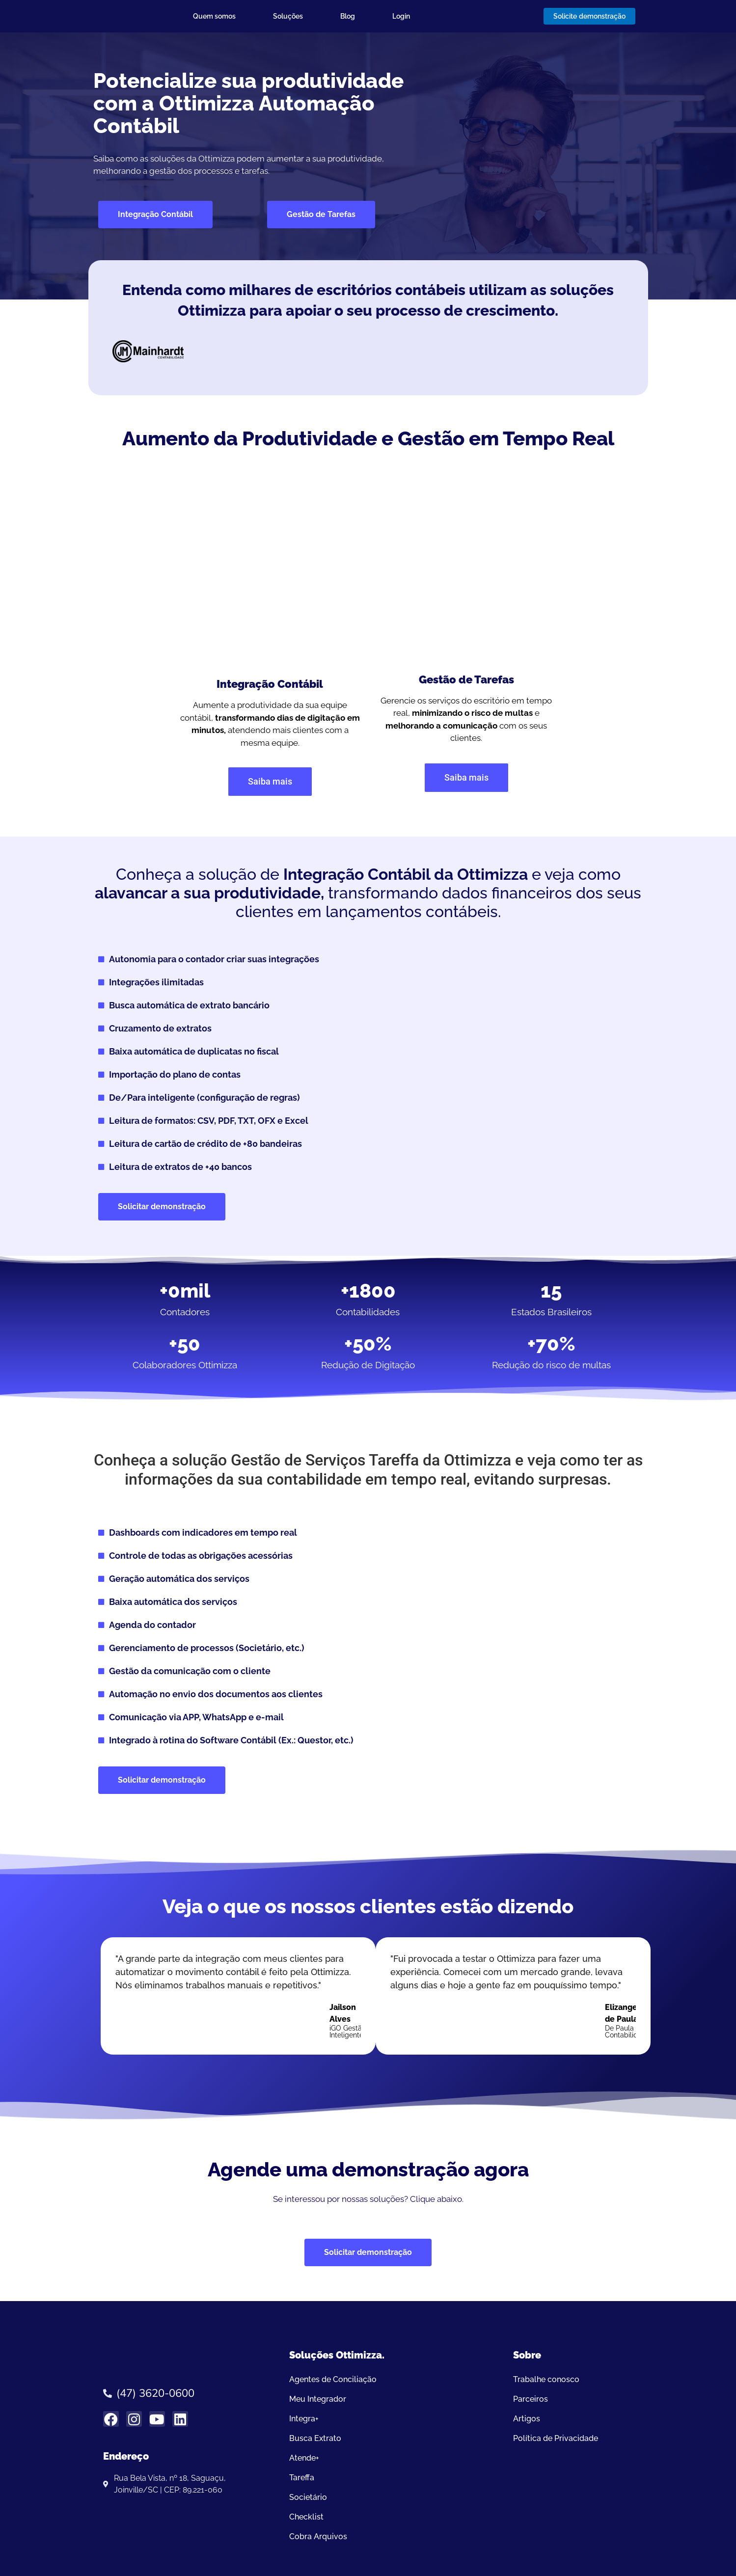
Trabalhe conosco (546, 2379)
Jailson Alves (342, 2013)
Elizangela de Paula (624, 2013)
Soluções (288, 16)
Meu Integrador (317, 2399)
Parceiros (530, 2399)
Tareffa (301, 2477)
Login (401, 16)
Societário (308, 2497)
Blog (347, 16)
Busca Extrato (315, 2438)
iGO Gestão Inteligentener (351, 2031)
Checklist (306, 2517)
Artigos (526, 2418)
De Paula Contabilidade (627, 2031)
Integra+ (304, 2418)
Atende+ (304, 2458)
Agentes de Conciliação (333, 2379)
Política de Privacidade (555, 2438)
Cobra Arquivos (318, 2536)
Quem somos (214, 16)
